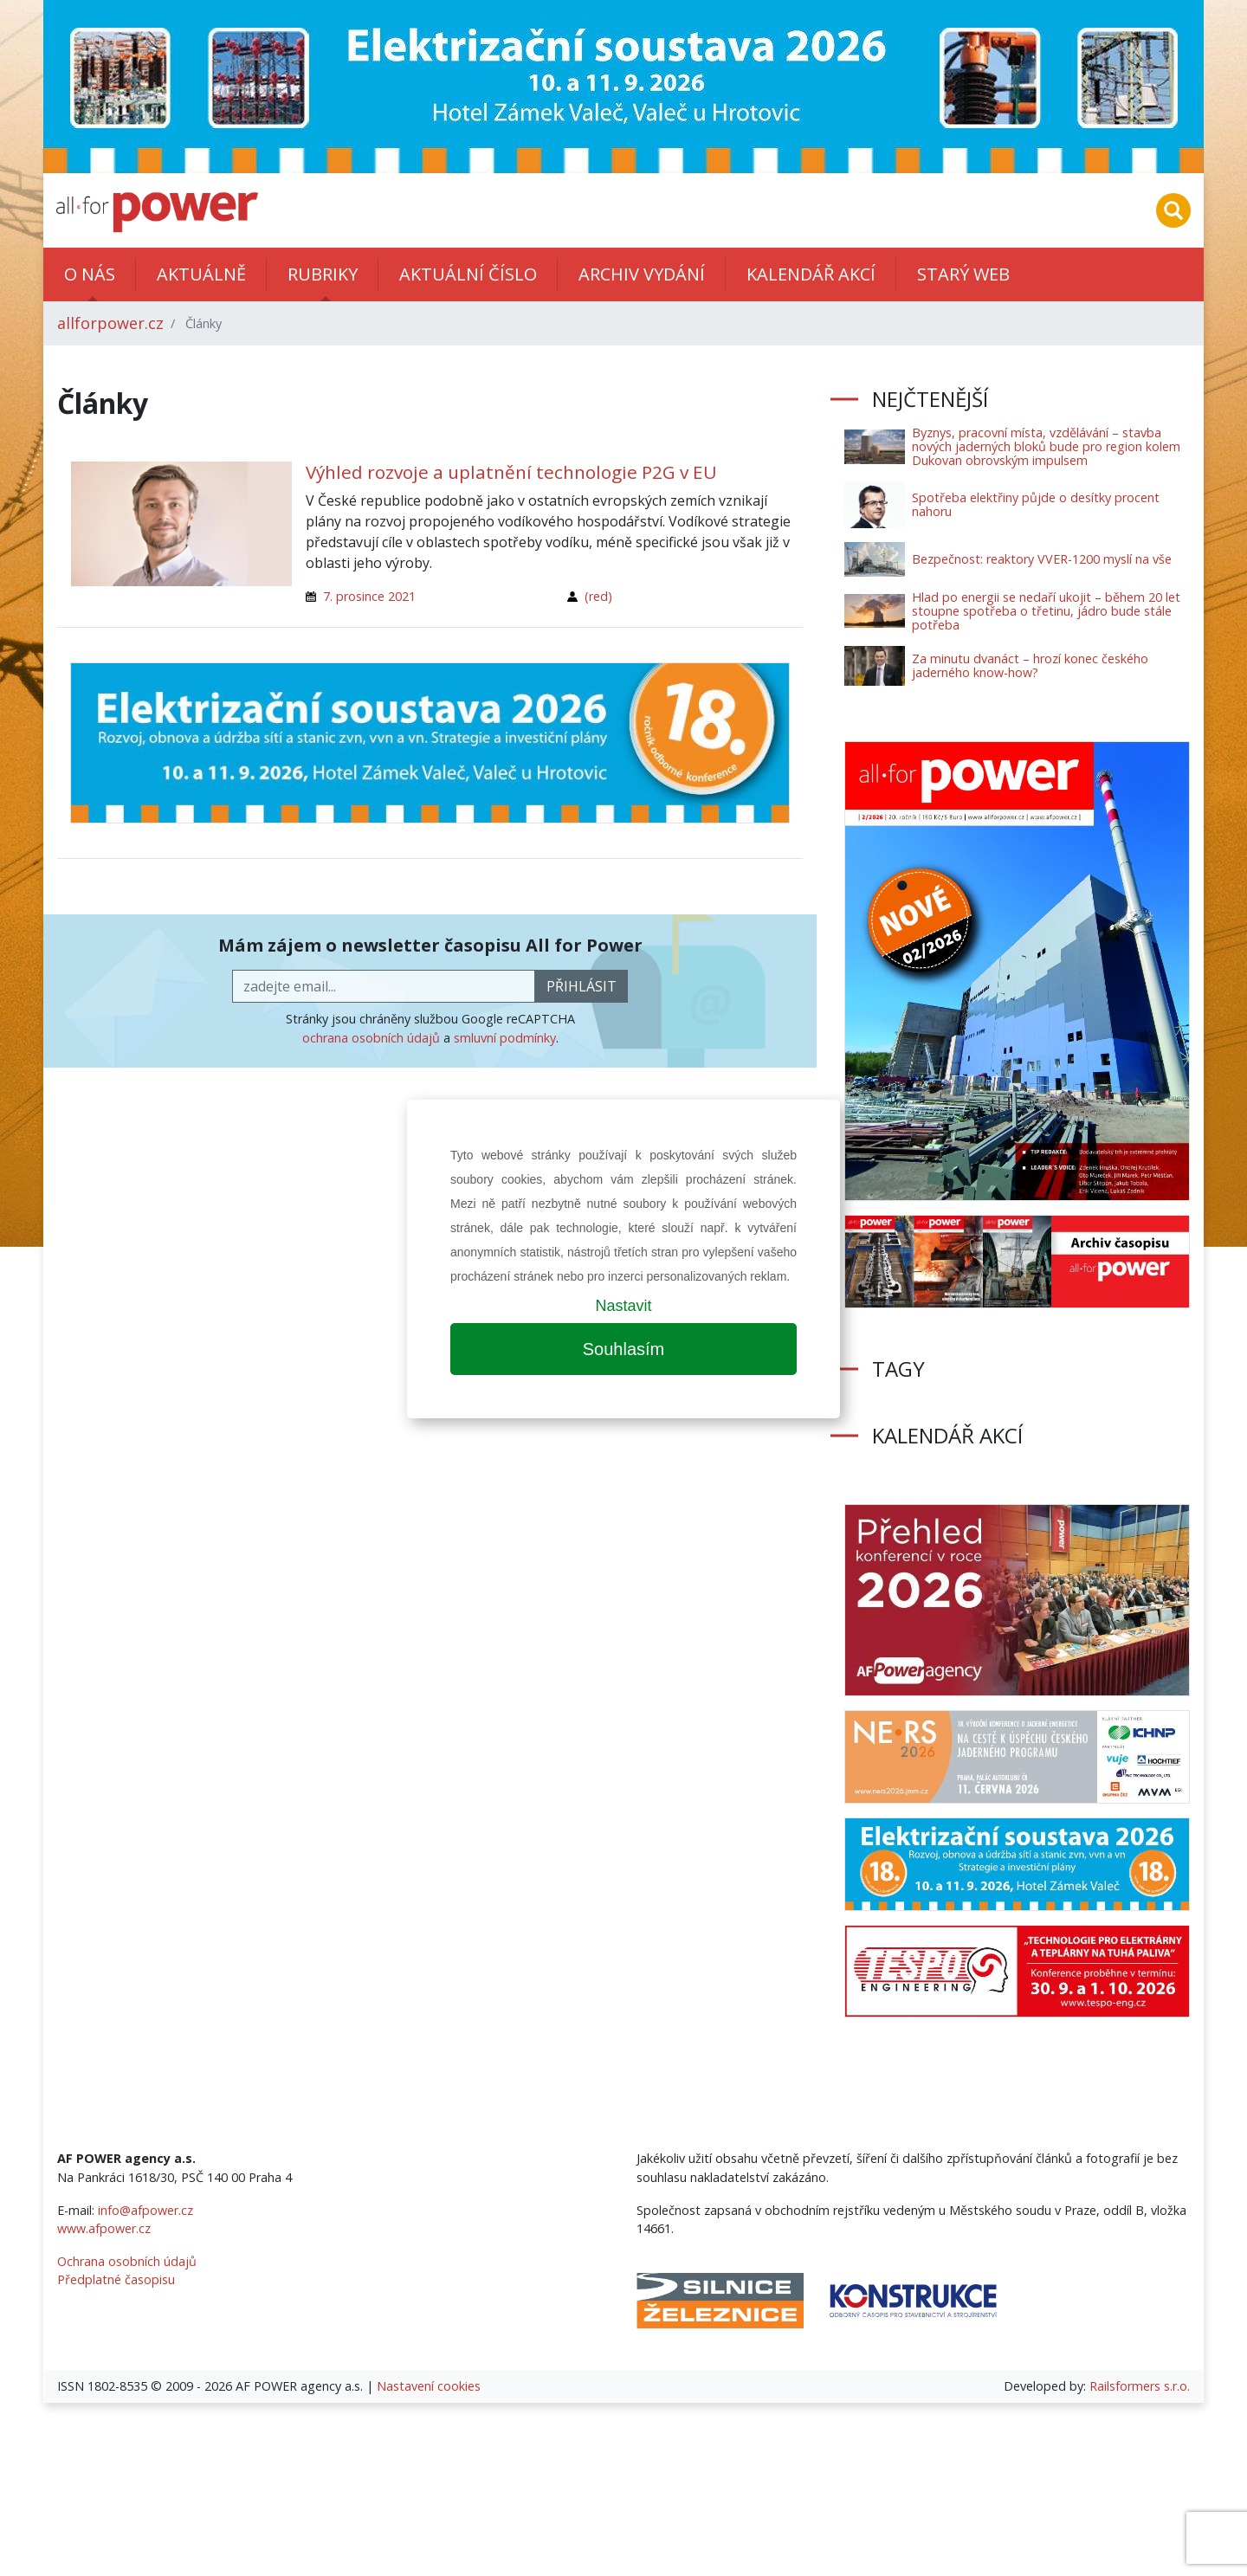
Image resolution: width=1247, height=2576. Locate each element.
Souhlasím (624, 1349)
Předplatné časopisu (116, 2279)
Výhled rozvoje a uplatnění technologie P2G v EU (511, 472)
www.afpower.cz (104, 2228)
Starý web (963, 274)
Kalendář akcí (810, 274)
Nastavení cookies (429, 2386)
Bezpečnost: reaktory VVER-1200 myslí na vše (1042, 559)
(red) (598, 596)
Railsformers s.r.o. (1139, 2386)
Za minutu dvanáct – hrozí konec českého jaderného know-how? (1030, 665)
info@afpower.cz (145, 2210)
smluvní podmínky (505, 1038)
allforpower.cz (110, 323)
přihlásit (581, 986)
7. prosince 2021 (369, 596)
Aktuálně (201, 274)
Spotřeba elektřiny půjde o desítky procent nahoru (1036, 504)
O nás (89, 274)
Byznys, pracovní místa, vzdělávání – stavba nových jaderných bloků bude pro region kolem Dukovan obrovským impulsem (1046, 446)
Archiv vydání (641, 274)
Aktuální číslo (468, 274)
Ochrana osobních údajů (127, 2261)
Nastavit (623, 1305)
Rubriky (323, 274)
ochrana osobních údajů (371, 1038)
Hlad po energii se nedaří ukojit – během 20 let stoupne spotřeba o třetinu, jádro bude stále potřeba (1046, 611)
